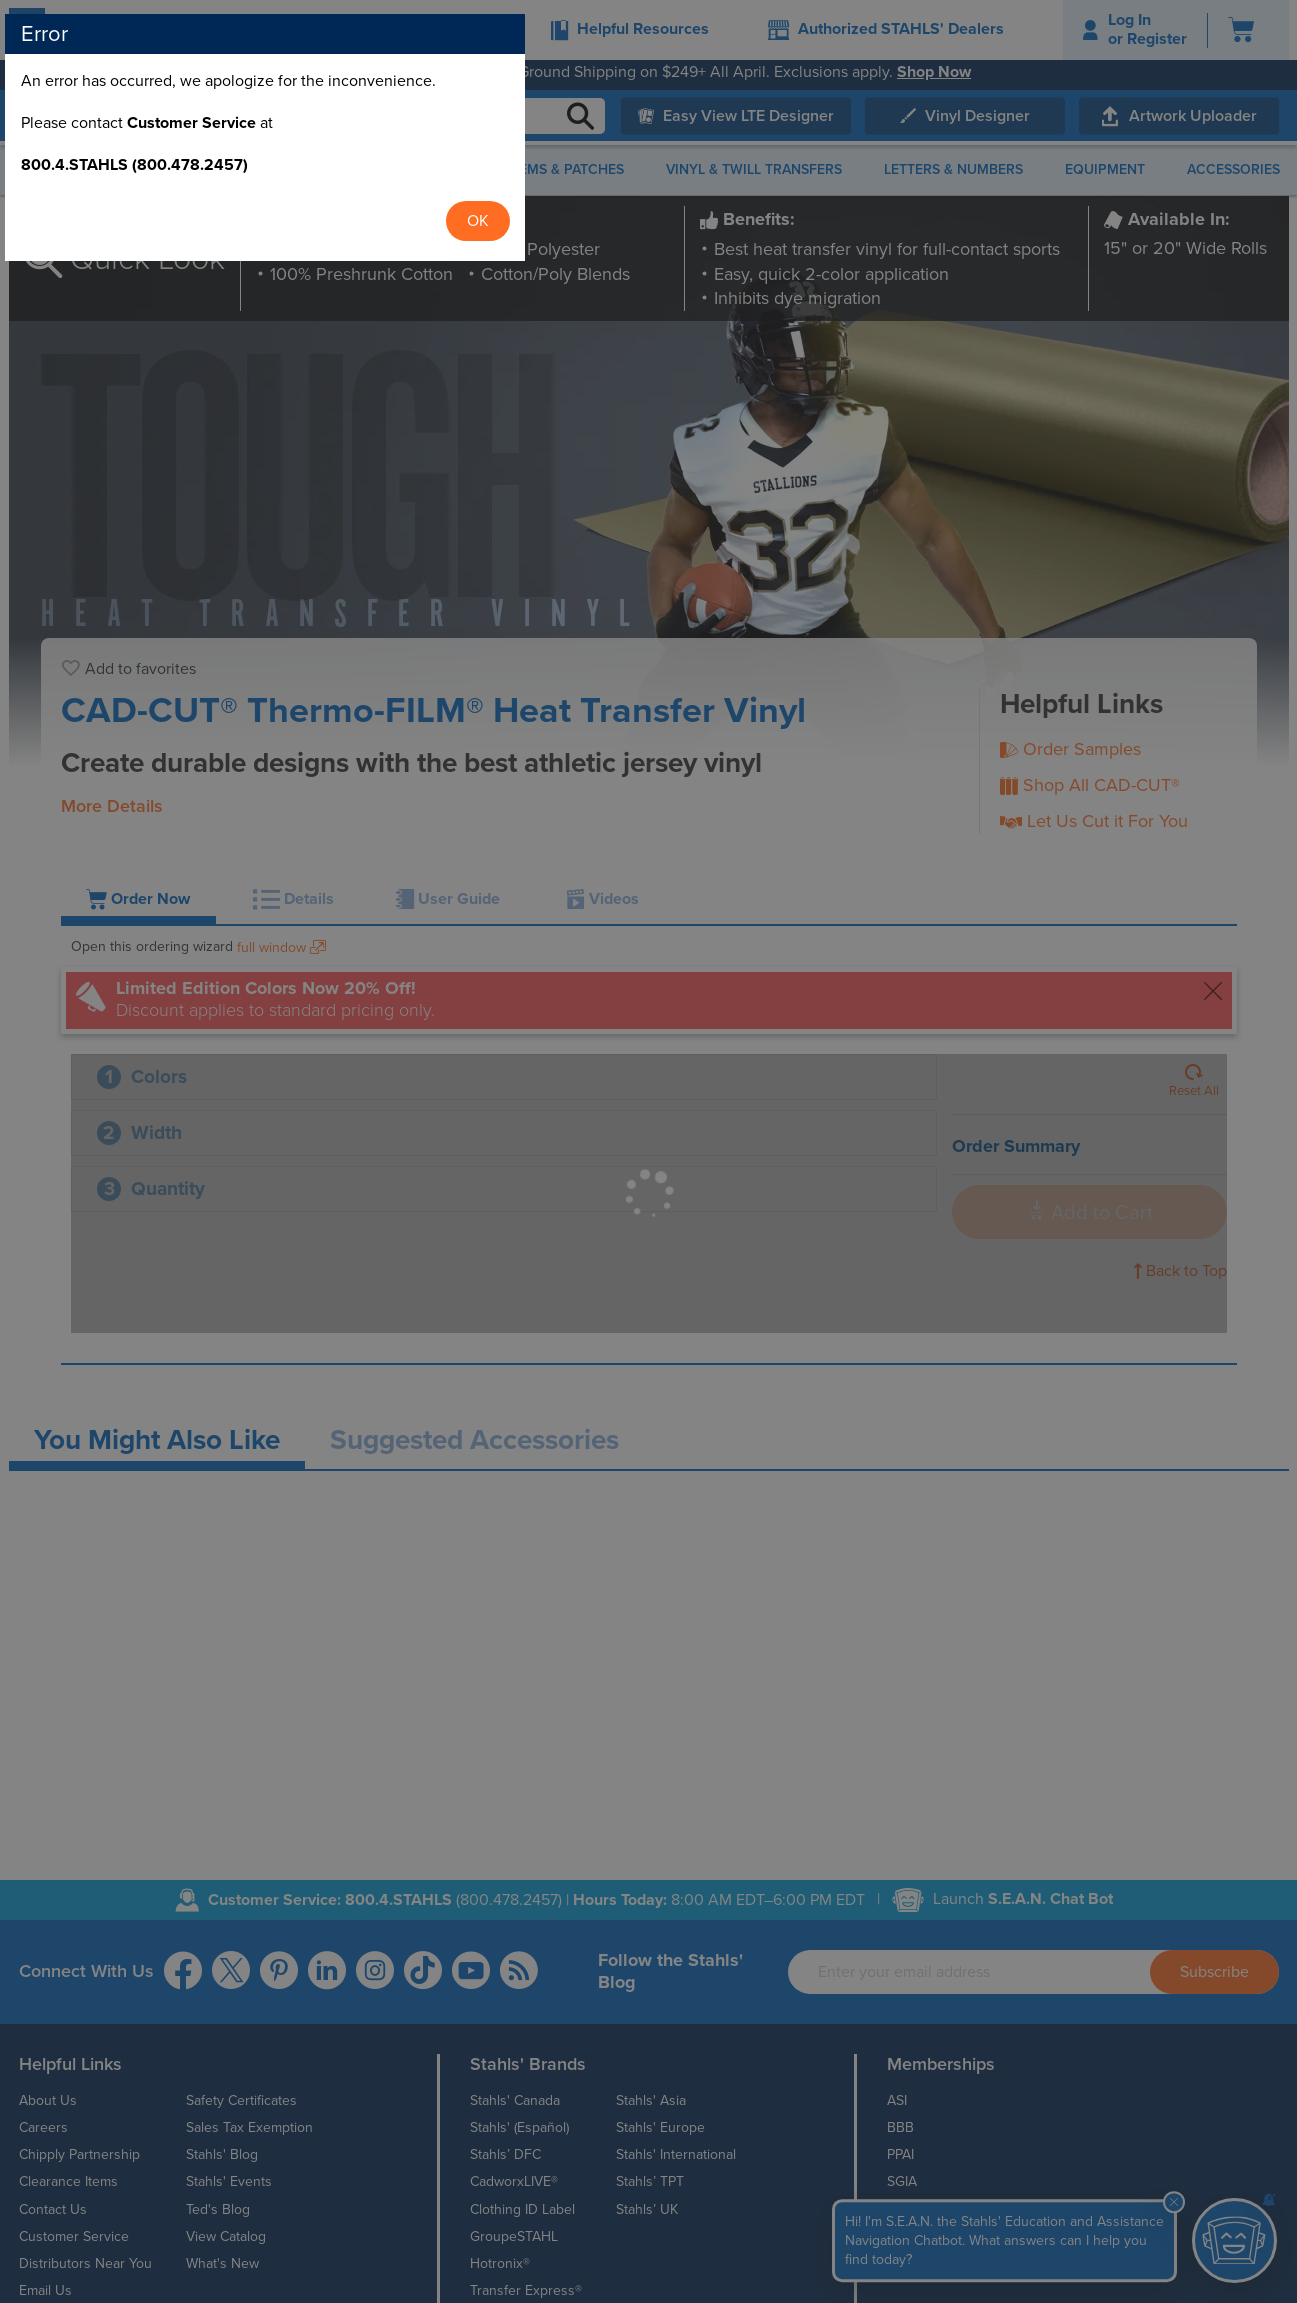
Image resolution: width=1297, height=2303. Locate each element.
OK (861, 1212)
